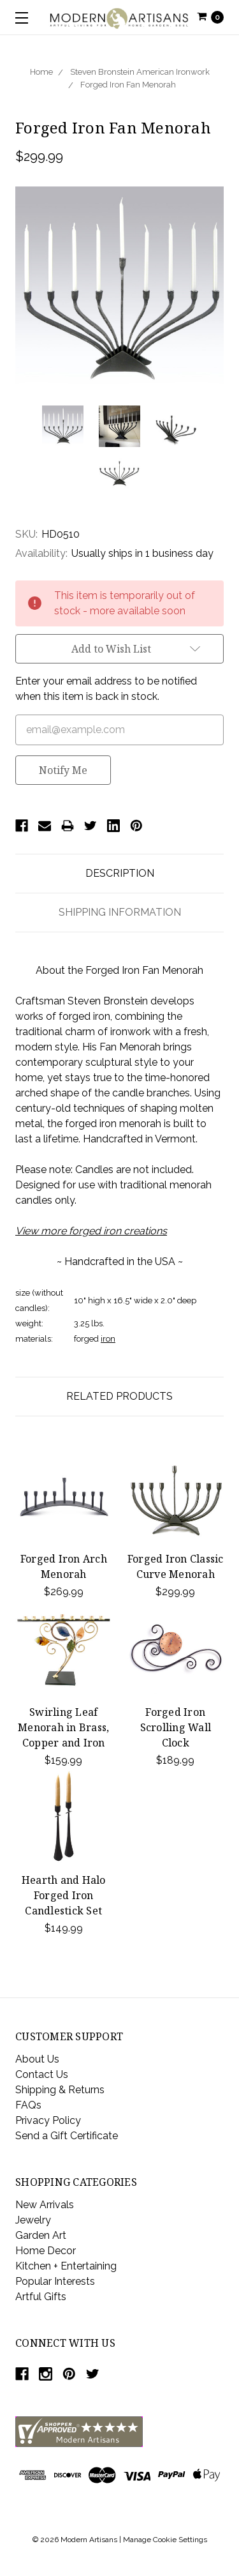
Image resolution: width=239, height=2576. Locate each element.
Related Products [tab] (119, 1396)
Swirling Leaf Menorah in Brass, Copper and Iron (63, 1727)
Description (119, 873)
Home (41, 72)
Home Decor (45, 2251)
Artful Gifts (40, 2297)
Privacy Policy (48, 2120)
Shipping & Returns (60, 2090)
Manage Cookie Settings (165, 2539)
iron (108, 1339)
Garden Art (40, 2235)
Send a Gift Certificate (66, 2136)
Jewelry (33, 2220)
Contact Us (41, 2074)
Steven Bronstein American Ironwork (140, 72)
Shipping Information (120, 912)
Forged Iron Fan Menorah (128, 84)
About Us (37, 2059)
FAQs (28, 2105)
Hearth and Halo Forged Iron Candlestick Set (64, 1895)
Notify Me (63, 770)
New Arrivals (44, 2205)
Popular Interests (55, 2281)
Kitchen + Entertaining (66, 2266)
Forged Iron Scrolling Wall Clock (176, 1727)
